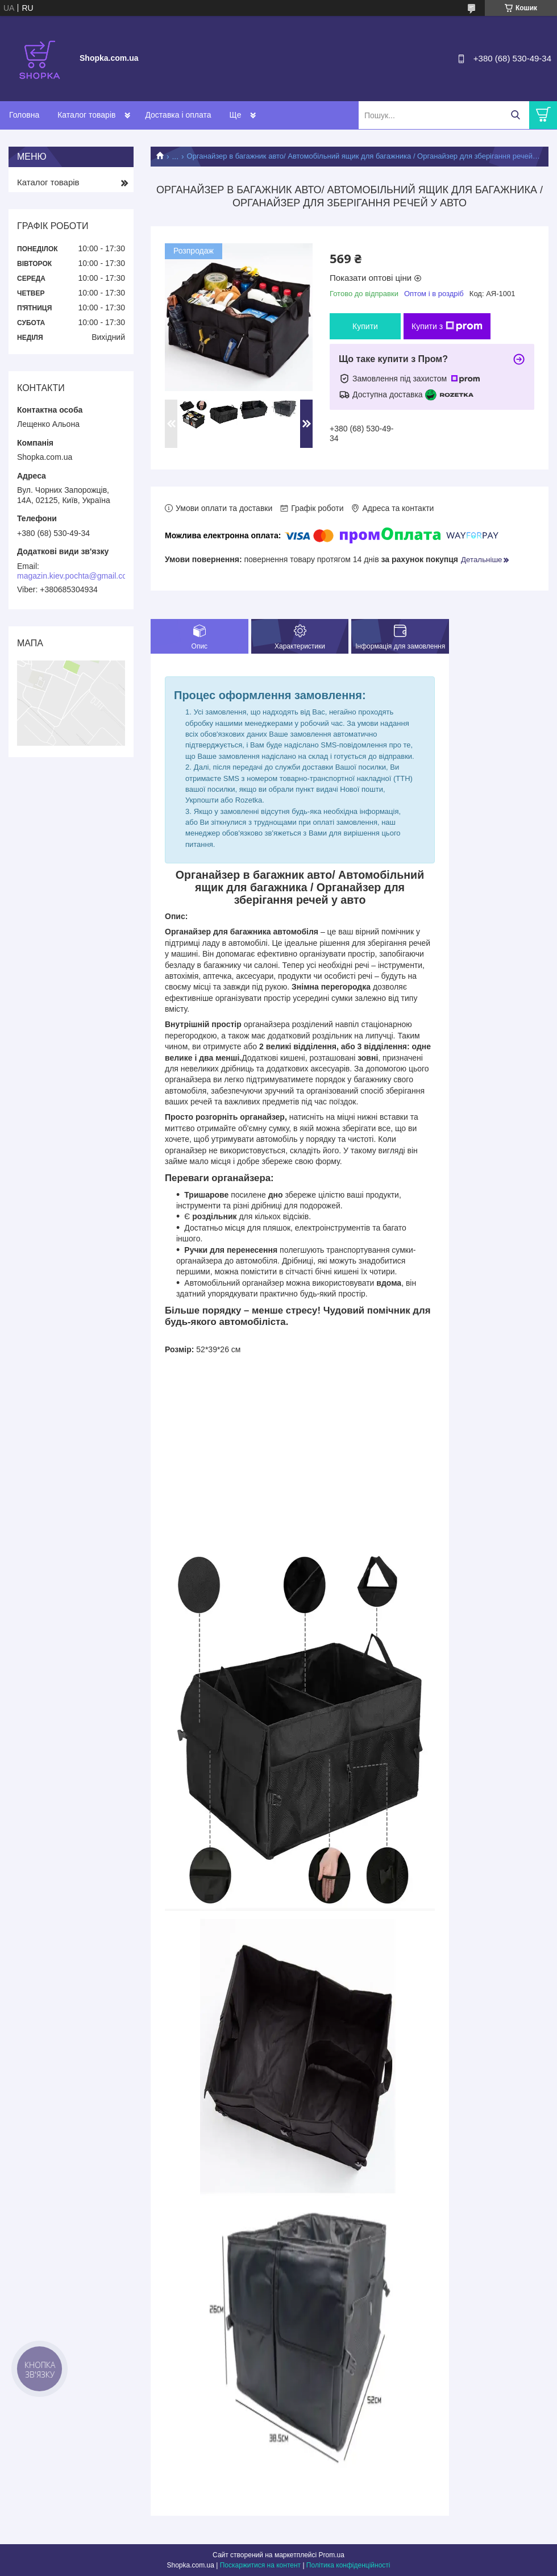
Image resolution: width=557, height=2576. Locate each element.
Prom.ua (331, 2555)
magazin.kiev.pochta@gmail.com (75, 575)
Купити (365, 326)
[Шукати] (515, 115)
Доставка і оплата (178, 114)
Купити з (447, 326)
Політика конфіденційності (348, 2565)
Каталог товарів (86, 114)
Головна (24, 114)
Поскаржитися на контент (260, 2565)
